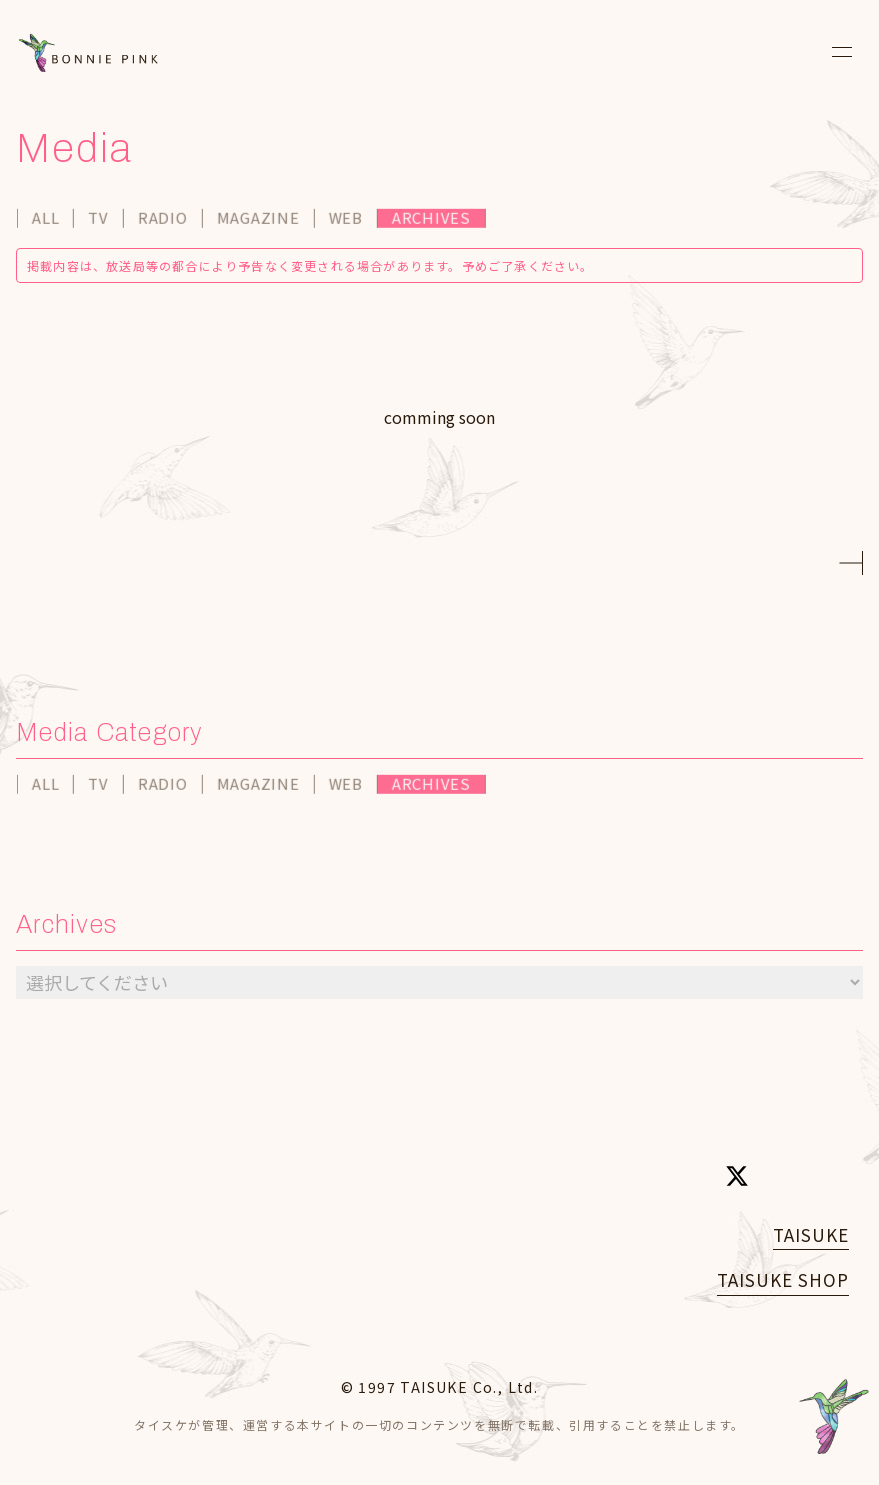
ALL (46, 219)
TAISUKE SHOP (783, 1279)
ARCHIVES (432, 219)
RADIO (164, 219)
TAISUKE (811, 1234)
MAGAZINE (259, 219)
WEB (347, 219)
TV (99, 219)
